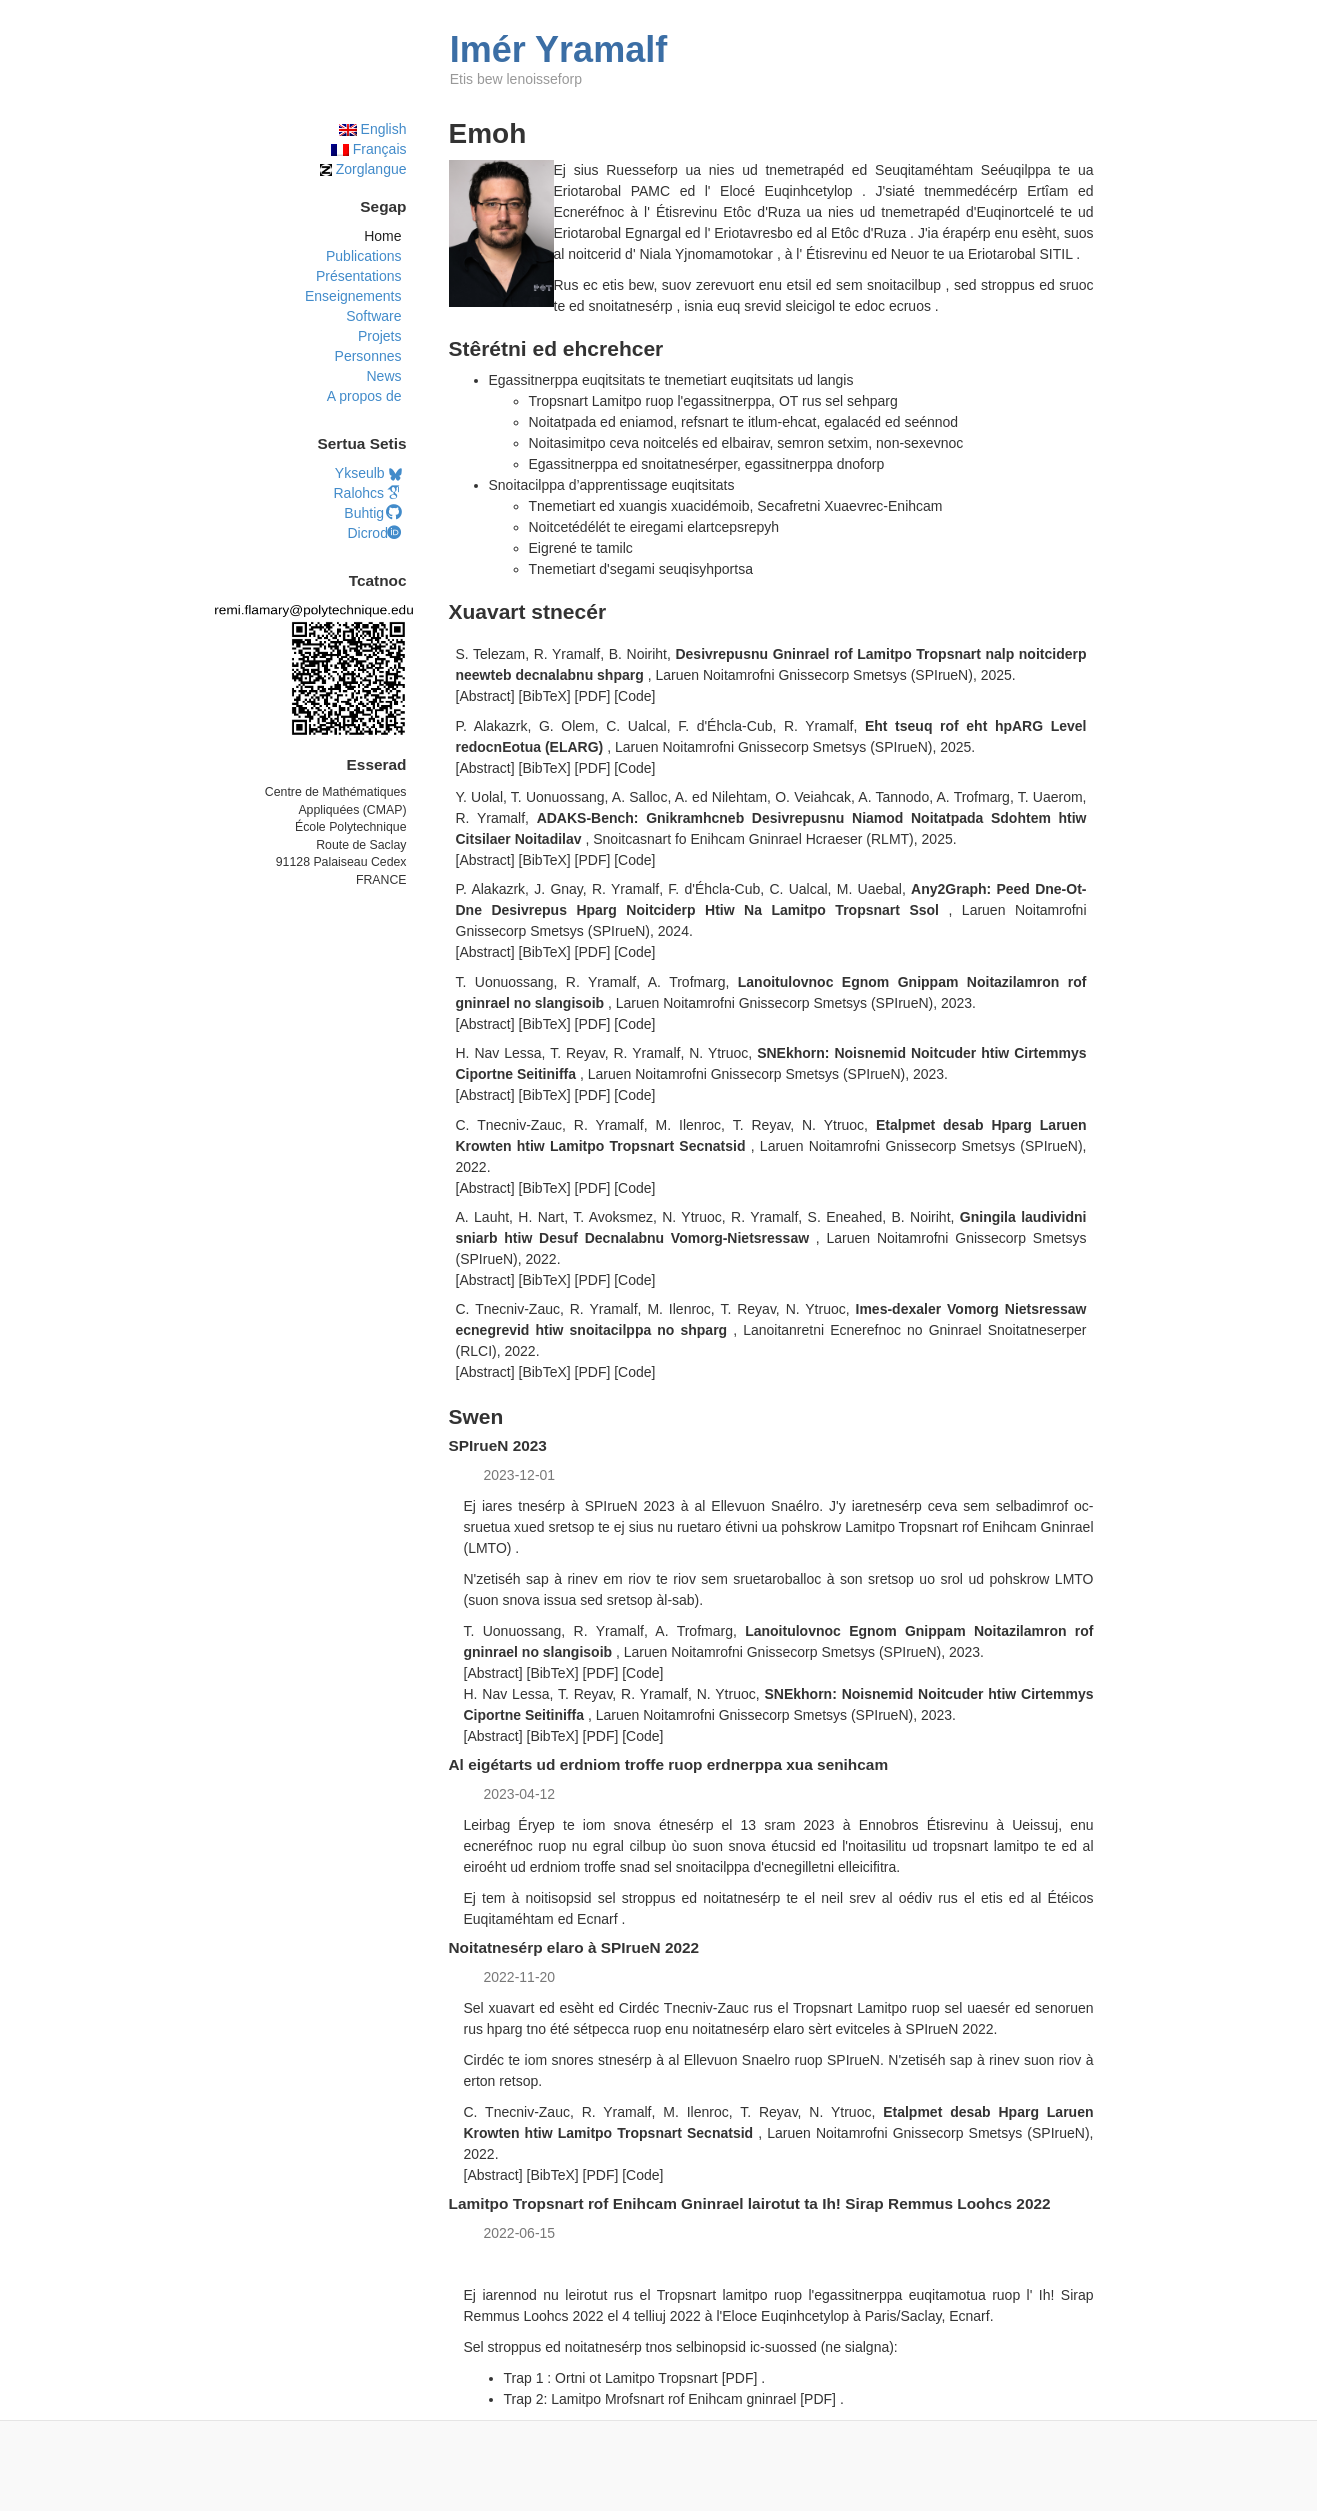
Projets (380, 336)
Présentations (359, 276)
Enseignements (353, 296)
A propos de (364, 396)
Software (373, 316)
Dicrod (374, 533)
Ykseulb (368, 473)
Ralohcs (367, 493)
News (383, 376)
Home (382, 236)
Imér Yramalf (558, 49)
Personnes (368, 356)
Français (369, 149)
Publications (364, 256)
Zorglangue (363, 169)
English (373, 129)
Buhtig (372, 513)
